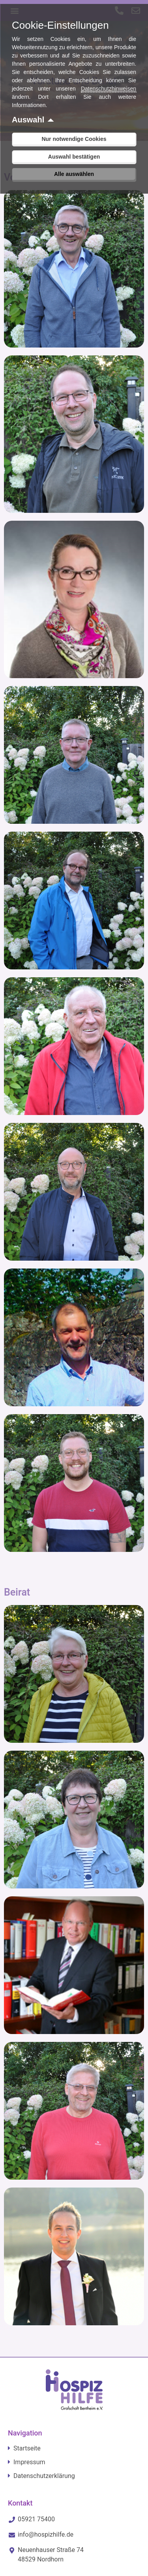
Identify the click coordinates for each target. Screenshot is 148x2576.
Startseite (27, 2448)
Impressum (29, 2462)
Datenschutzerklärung (44, 2476)
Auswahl (28, 119)
